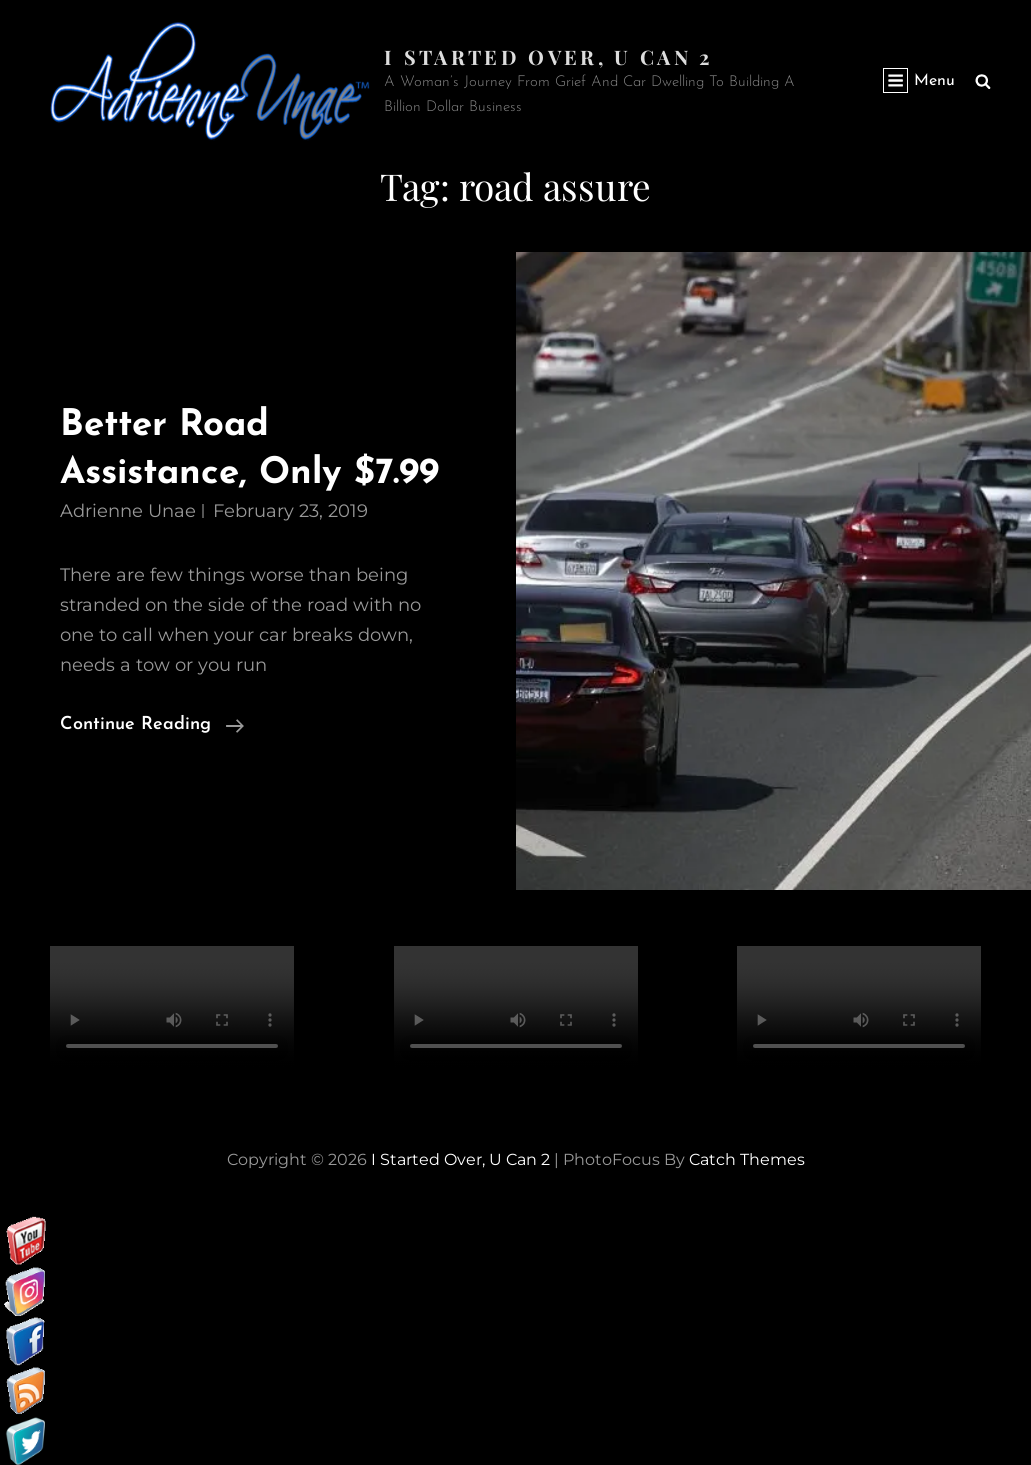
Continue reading (152, 724)
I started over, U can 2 (548, 56)
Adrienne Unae (128, 510)
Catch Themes (747, 1158)
